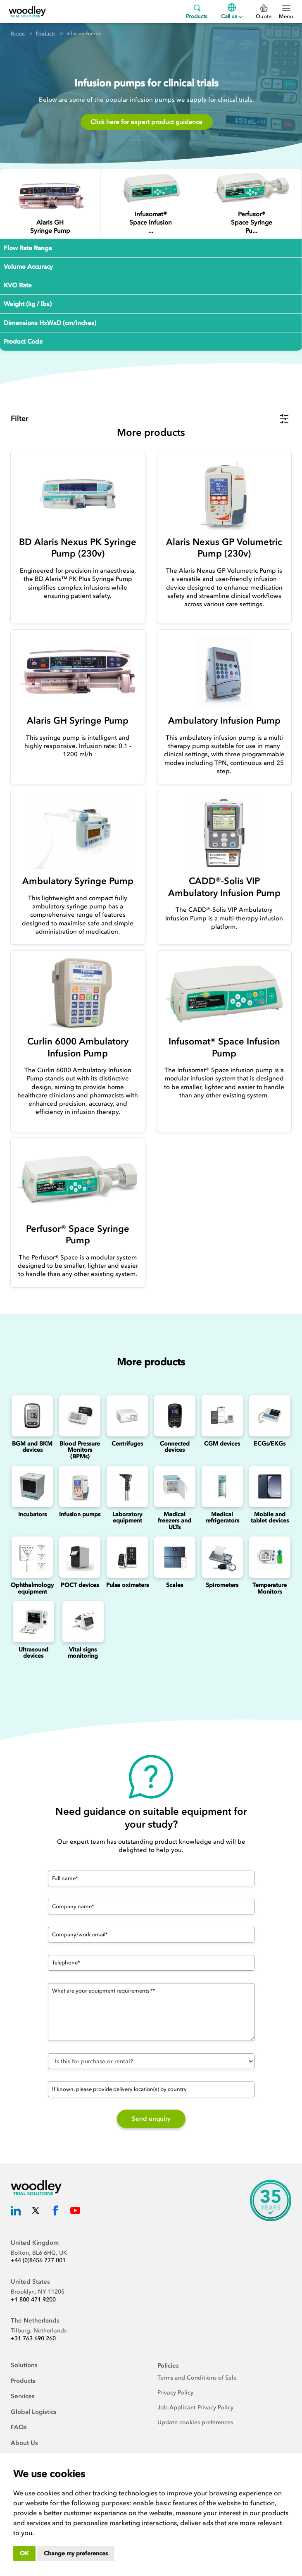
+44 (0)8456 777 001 (38, 2260)
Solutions (24, 2365)
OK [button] (24, 2553)
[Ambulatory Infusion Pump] (224, 672)
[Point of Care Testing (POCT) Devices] (80, 1557)
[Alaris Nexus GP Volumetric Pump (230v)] (224, 494)
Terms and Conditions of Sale (197, 2377)
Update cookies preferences (195, 2422)
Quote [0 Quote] (263, 12)
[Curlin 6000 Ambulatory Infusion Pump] (77, 993)
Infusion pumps (79, 1514)
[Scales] (175, 1557)
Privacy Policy (175, 2392)
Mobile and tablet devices (270, 1517)
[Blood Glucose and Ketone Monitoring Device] (32, 1415)
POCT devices (80, 1585)
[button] (149, 418)
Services (23, 2396)
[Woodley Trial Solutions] (27, 11)
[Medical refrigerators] (222, 1486)
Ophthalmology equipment (32, 1588)
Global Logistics (34, 2412)
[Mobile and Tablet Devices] (269, 1486)
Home (18, 33)
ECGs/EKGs (269, 1443)
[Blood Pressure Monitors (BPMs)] (80, 1415)
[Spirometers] (222, 1557)
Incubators (32, 1514)
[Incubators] (32, 1486)
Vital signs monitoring (83, 1652)
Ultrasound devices (33, 1652)
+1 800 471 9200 (33, 2299)
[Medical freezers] (175, 1486)
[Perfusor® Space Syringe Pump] (251, 188)
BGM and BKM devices (32, 1446)
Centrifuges (127, 1443)
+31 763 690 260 (33, 2338)
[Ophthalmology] (32, 1557)
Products (196, 11)
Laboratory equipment (127, 1517)
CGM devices (222, 1443)
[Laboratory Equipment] (127, 1486)
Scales (174, 1585)
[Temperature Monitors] (269, 1557)
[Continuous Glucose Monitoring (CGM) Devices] (222, 1415)
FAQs (19, 2427)
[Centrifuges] (127, 1415)
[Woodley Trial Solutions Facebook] (55, 2212)
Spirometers (222, 1585)
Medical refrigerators (222, 1517)
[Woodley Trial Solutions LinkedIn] (16, 2212)
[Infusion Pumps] (80, 1486)
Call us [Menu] (232, 11)
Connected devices (175, 1446)
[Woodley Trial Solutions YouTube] (75, 2212)
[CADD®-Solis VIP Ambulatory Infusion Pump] (224, 833)
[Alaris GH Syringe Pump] (50, 196)
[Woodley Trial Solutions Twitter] (35, 2212)
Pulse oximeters (127, 1585)
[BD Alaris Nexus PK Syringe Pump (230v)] (77, 494)
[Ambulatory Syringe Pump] (77, 833)
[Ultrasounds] (33, 1621)
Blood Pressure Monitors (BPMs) (79, 1450)
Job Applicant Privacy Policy (195, 2407)
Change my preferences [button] (76, 2553)
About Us (24, 2443)
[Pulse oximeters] (127, 1557)
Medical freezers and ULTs (174, 1521)
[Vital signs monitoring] (83, 1621)
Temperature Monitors (269, 1588)
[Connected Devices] (175, 1415)
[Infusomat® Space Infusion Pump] (150, 188)
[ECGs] (269, 1415)
